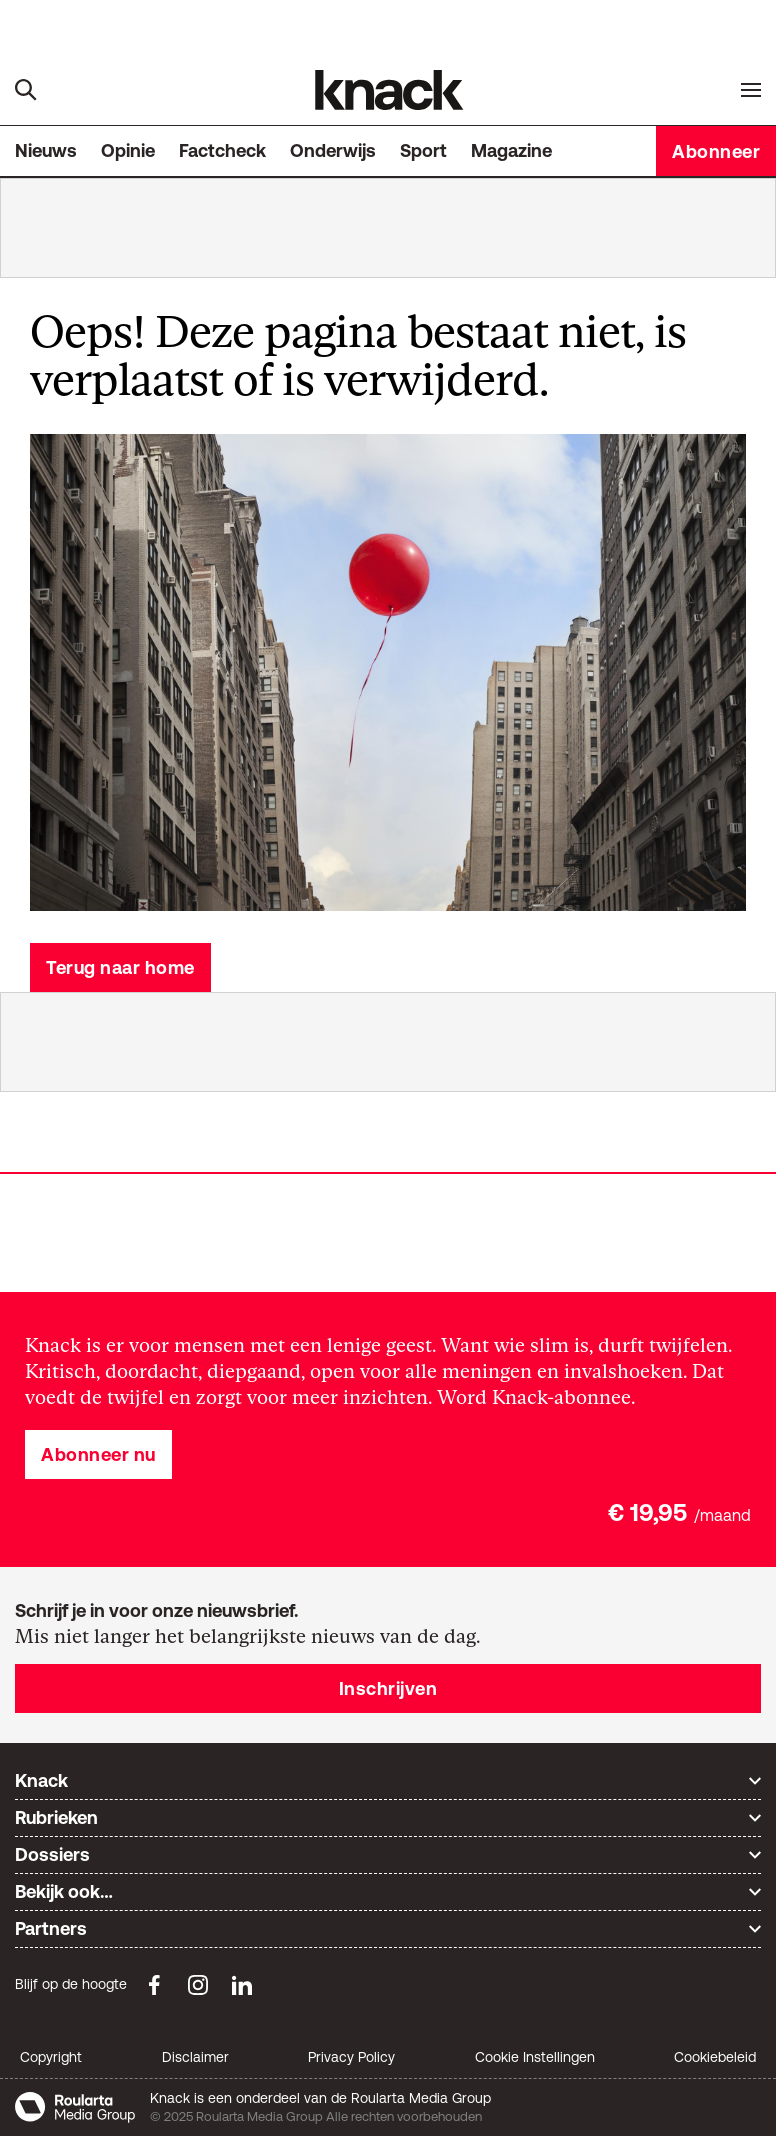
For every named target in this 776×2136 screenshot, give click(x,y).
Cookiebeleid (715, 2057)
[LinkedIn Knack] (242, 1985)
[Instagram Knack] (198, 1985)
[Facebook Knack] (154, 1985)
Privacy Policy (351, 2057)
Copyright (51, 2057)
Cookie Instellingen (535, 2057)
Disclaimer (195, 2057)
